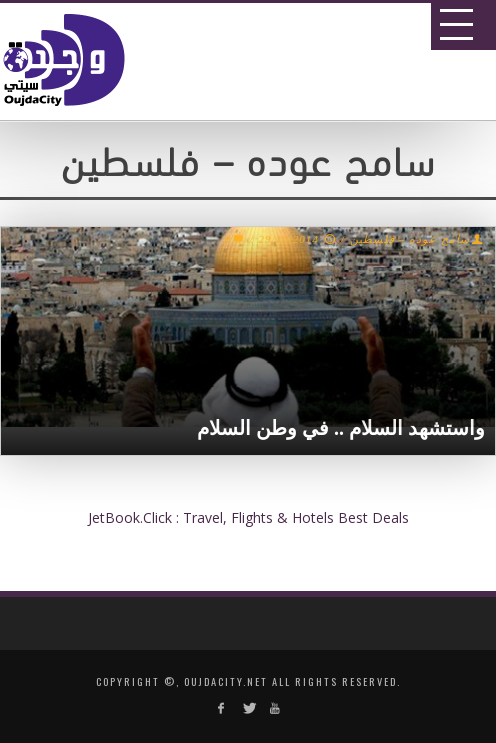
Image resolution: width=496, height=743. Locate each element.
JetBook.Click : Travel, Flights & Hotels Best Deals (248, 517)
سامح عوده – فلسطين (410, 239)
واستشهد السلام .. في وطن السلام (341, 428)
